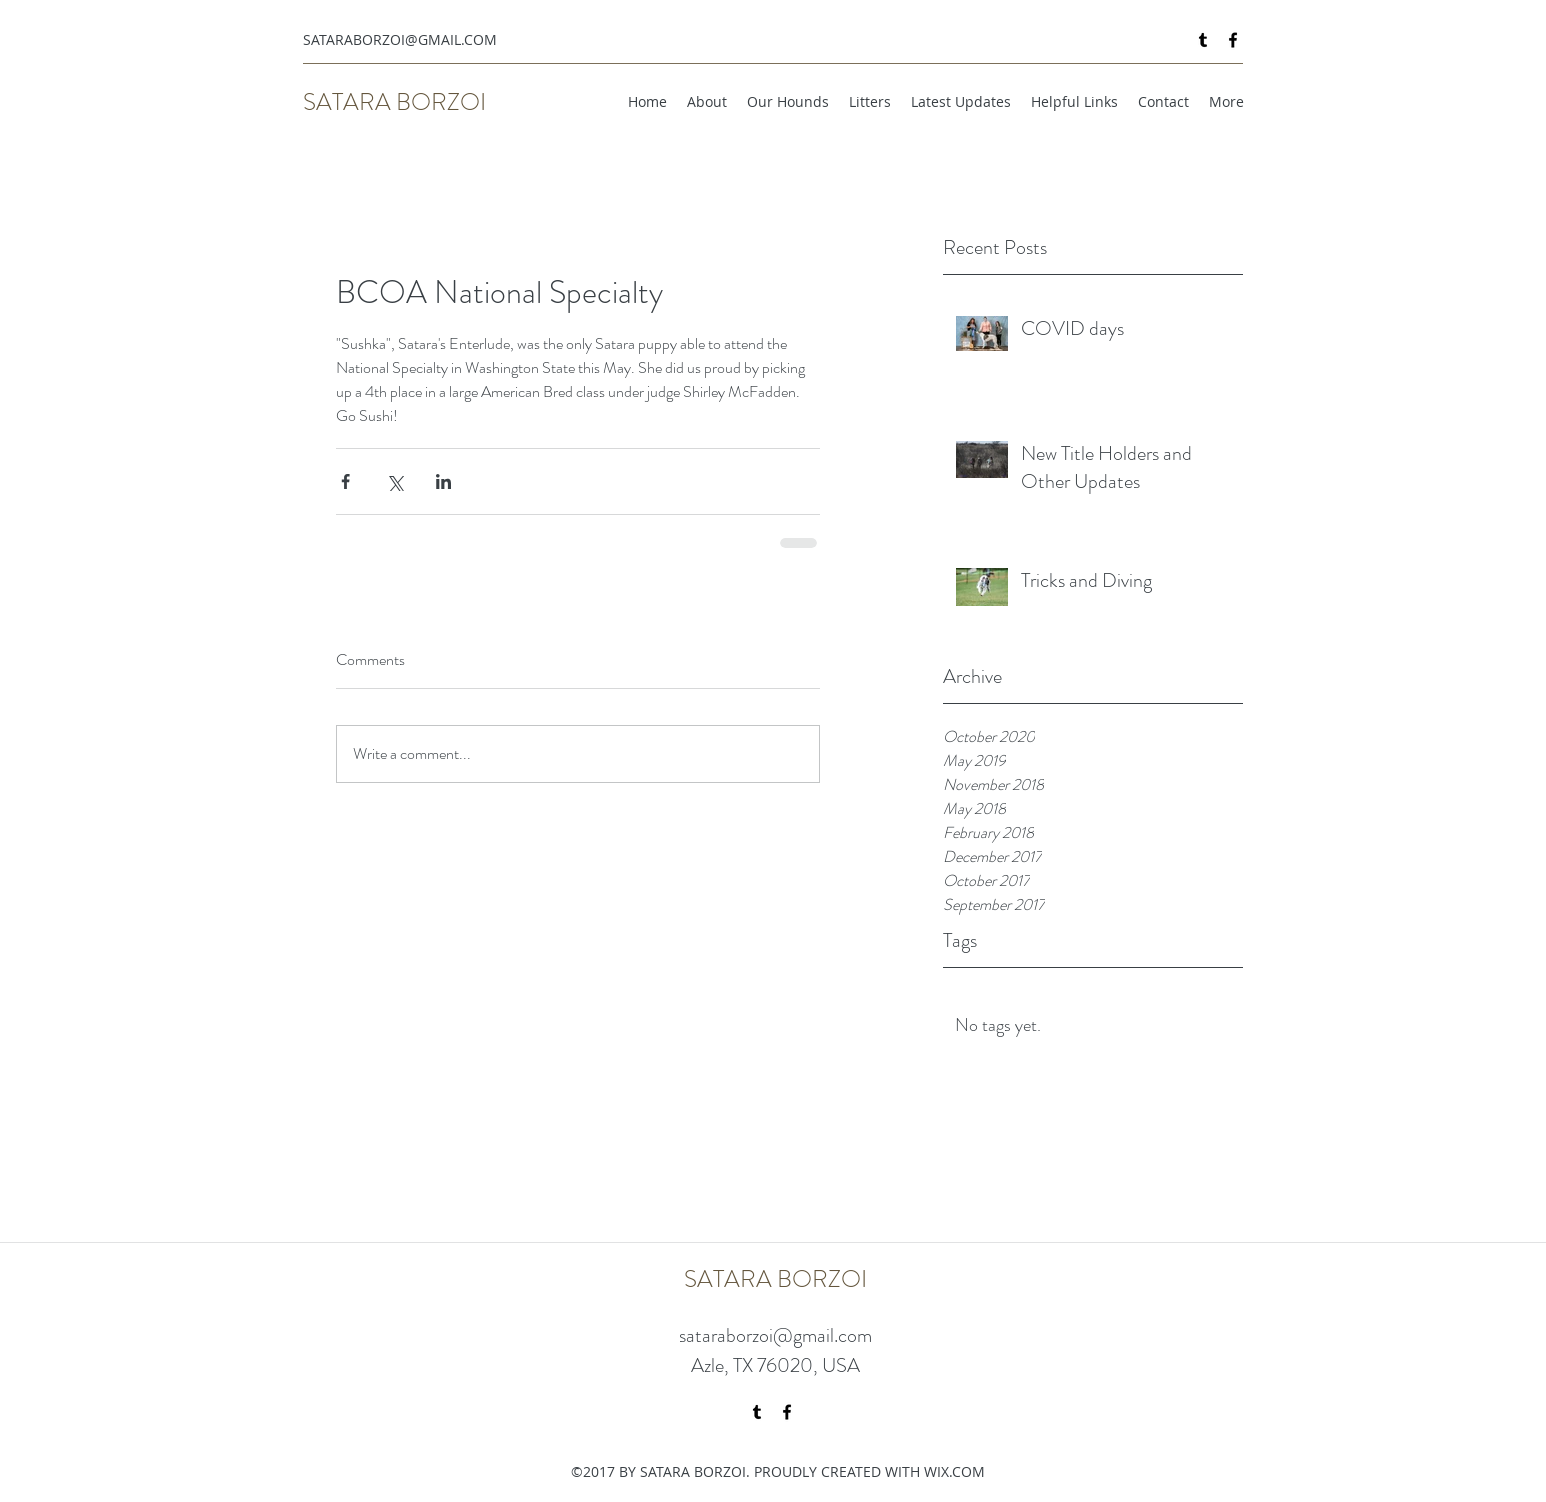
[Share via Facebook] (345, 481)
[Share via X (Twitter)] (394, 481)
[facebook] (1233, 40)
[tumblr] (1203, 40)
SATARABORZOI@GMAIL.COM (400, 39)
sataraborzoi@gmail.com (775, 1335)
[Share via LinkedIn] (443, 481)
